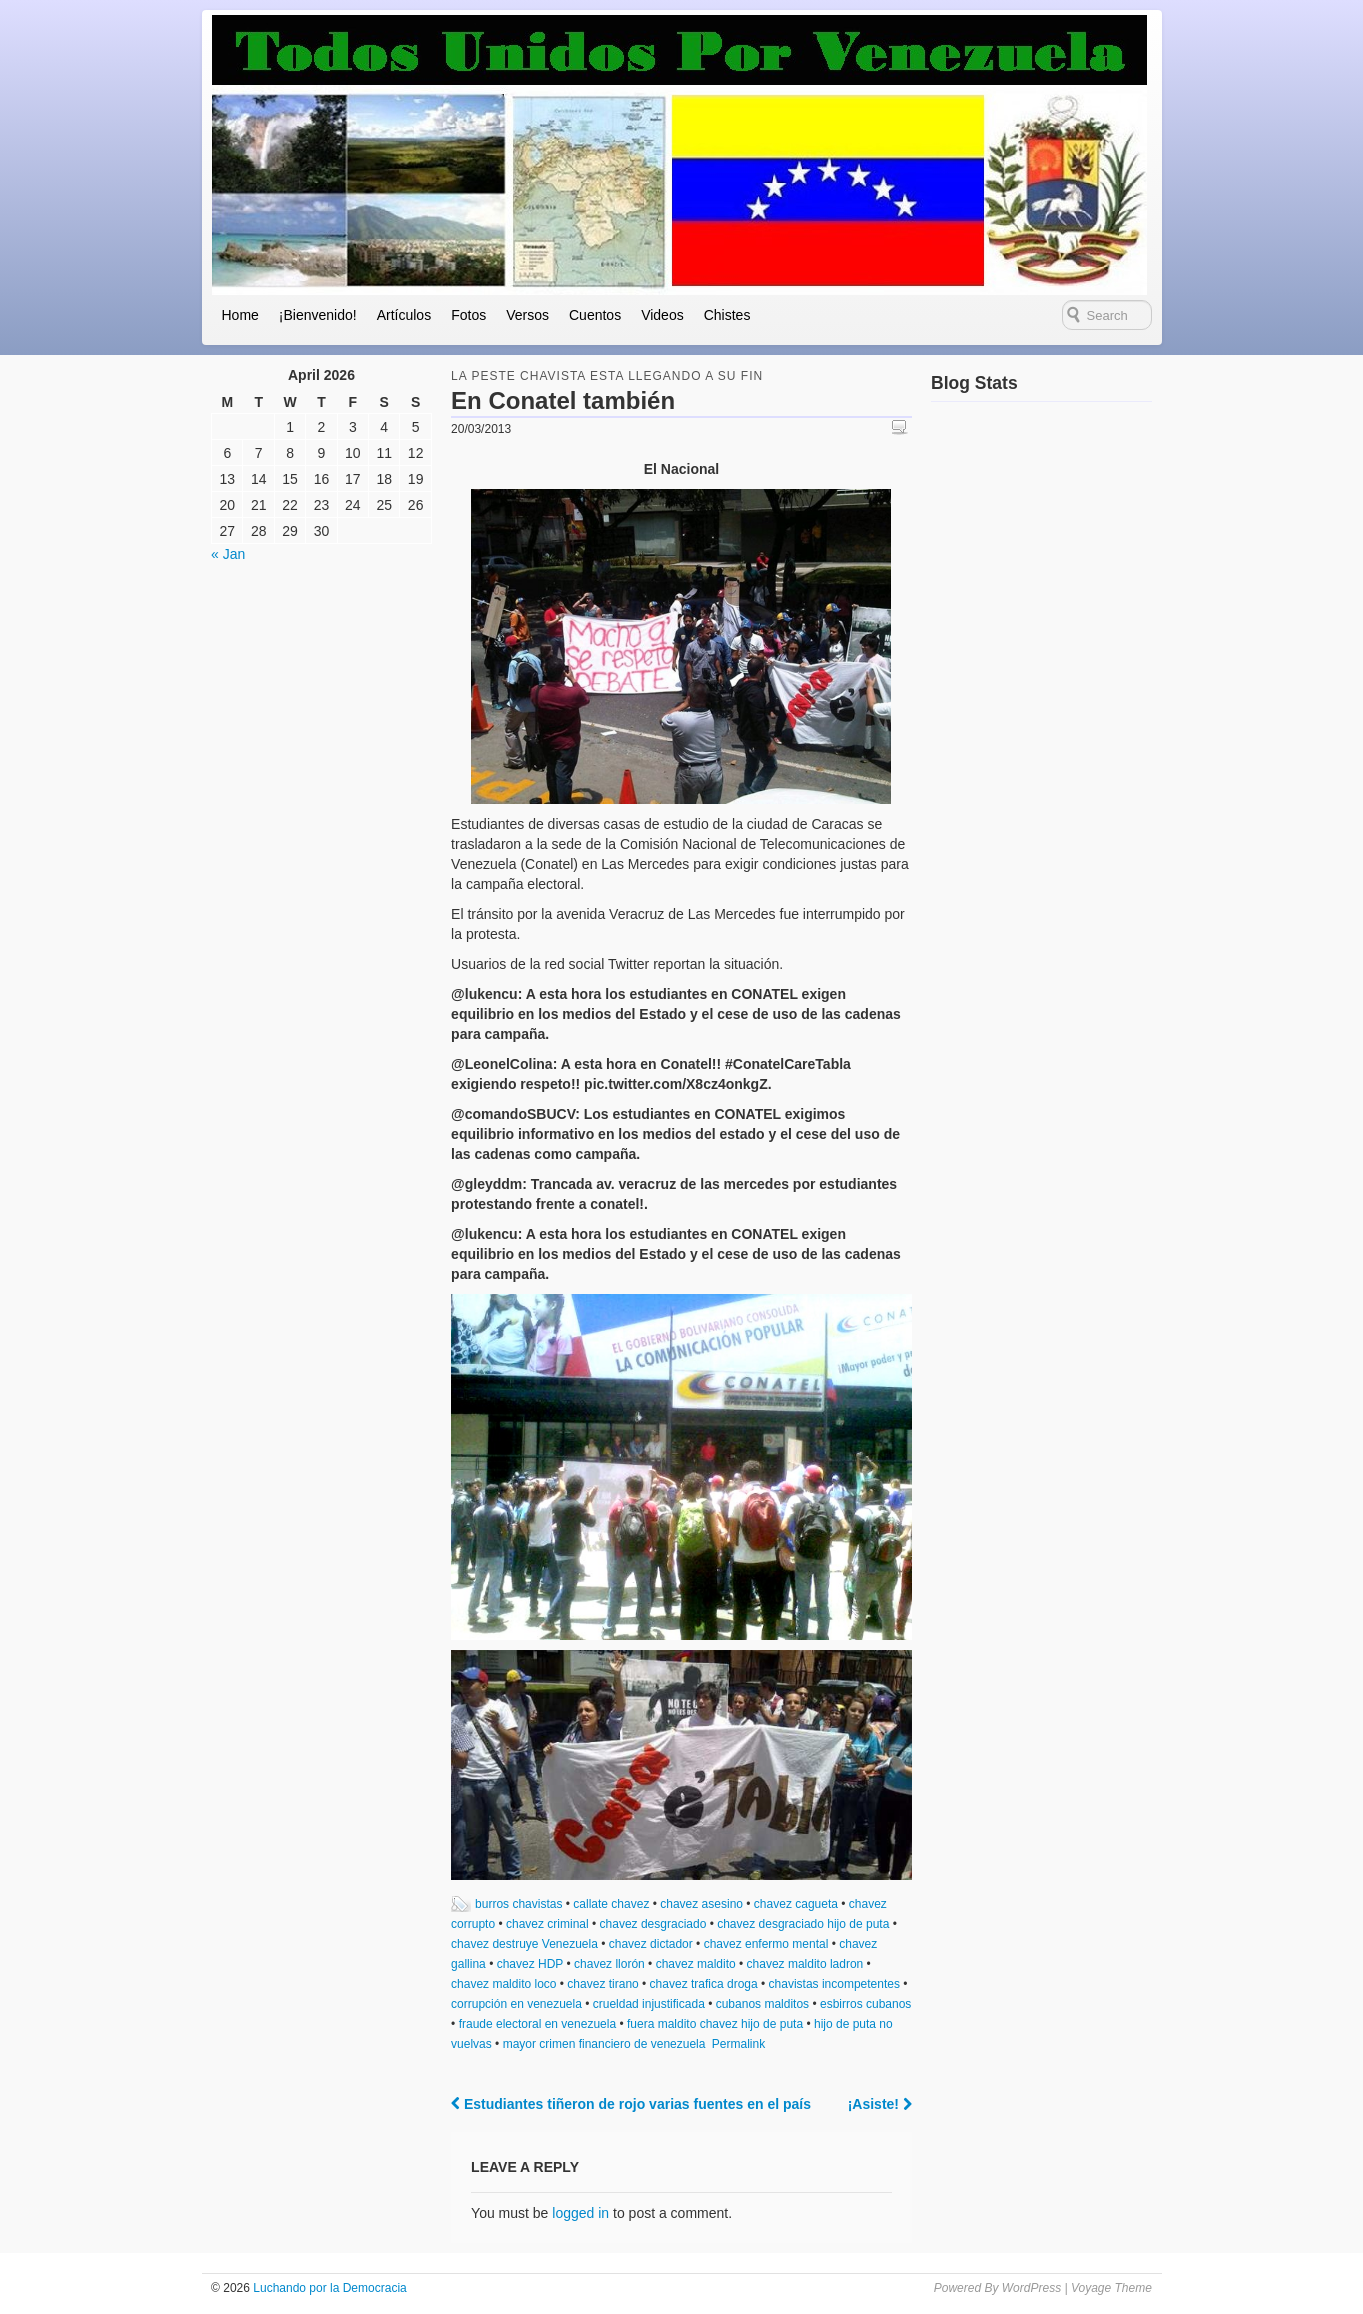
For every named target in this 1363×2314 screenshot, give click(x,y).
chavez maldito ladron (805, 1964)
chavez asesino (701, 1904)
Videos (662, 315)
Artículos (404, 315)
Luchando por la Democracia (328, 2288)
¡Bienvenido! (318, 315)
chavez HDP (530, 1964)
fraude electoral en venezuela (537, 2024)
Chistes (727, 315)
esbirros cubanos (865, 2004)
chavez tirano (602, 1984)
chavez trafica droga (704, 1984)
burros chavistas (518, 1904)
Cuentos (595, 315)
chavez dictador (651, 1944)
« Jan (228, 554)
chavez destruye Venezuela (524, 1944)
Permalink (738, 2044)
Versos (527, 315)
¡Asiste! (880, 2104)
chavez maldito (696, 1964)
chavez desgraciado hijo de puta (803, 1924)
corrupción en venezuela (516, 2004)
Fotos (468, 315)
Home (240, 315)
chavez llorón (609, 1964)
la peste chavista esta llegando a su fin (607, 376)
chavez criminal (547, 1924)
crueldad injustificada (649, 2004)
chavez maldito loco (503, 1984)
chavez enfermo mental (766, 1944)
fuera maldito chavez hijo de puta (715, 2024)
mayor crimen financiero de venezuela (604, 2044)
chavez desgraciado (653, 1924)
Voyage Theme (1111, 2288)
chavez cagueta (796, 1904)
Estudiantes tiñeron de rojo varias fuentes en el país (631, 2104)
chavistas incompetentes (834, 1984)
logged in (580, 2213)
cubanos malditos (762, 2004)
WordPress (1031, 2288)
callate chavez (611, 1904)
